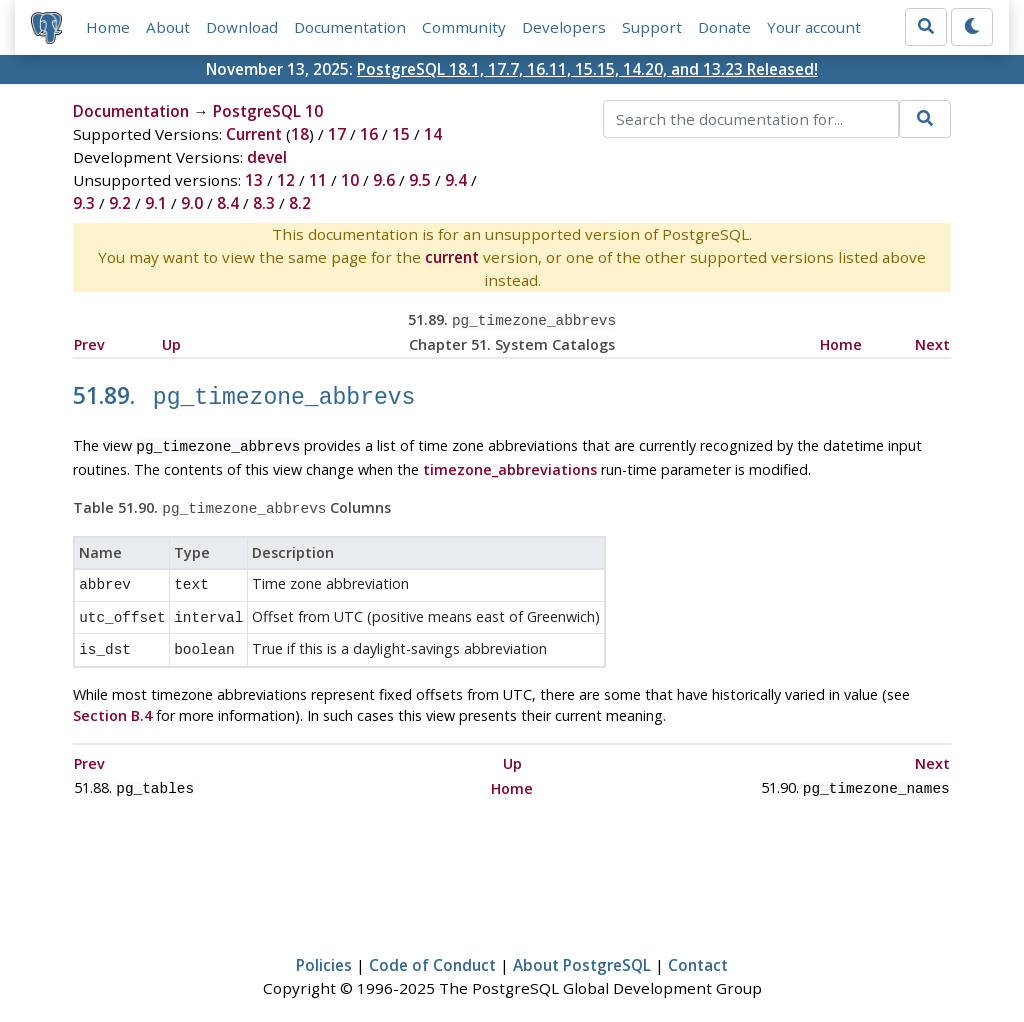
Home (108, 27)
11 (318, 180)
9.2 (120, 203)
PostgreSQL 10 (268, 111)
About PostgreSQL (582, 948)
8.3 (264, 203)
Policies (324, 948)
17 (337, 134)
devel (267, 157)
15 (401, 134)
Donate (724, 27)
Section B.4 (112, 700)
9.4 (456, 180)
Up (171, 342)
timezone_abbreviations (510, 462)
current (452, 257)
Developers (564, 27)
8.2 (300, 203)
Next (932, 342)
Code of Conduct (432, 948)
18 (300, 134)
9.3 (84, 203)
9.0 (192, 203)
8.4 (228, 203)
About (168, 27)
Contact (698, 948)
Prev (89, 342)
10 (350, 180)
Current (254, 134)
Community (464, 27)
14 (433, 134)
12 (286, 180)
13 (254, 180)
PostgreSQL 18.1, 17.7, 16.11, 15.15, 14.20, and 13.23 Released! (587, 69)
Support (652, 27)
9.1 (156, 203)
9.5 (420, 180)
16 (369, 134)
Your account (814, 27)
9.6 (384, 180)
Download (242, 27)
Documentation (350, 27)
